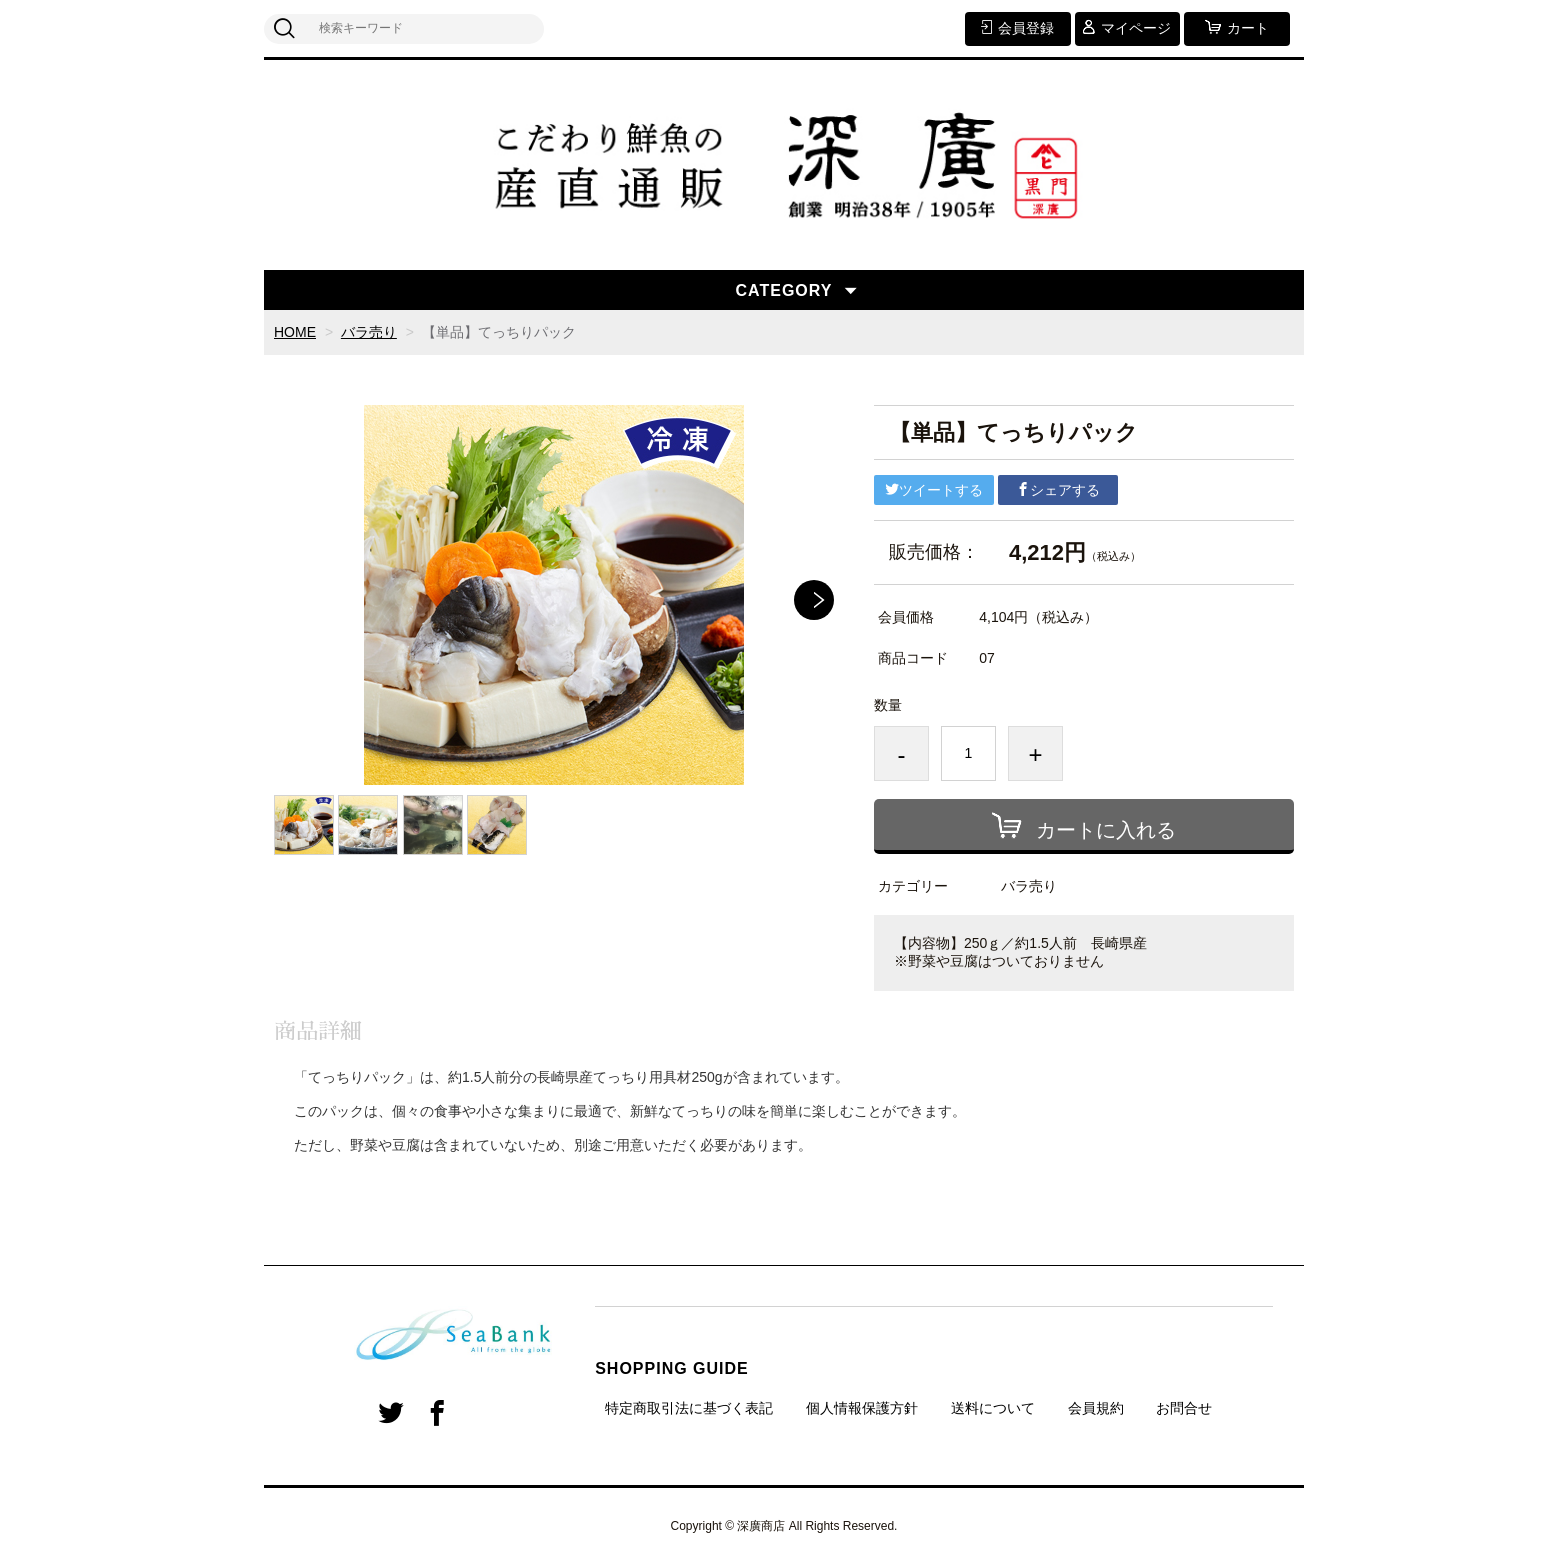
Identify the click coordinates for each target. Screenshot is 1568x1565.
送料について (993, 1408)
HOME (295, 332)
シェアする (1058, 490)
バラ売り (369, 332)
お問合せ (1184, 1408)
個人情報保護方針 (862, 1408)
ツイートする (934, 490)
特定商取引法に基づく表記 (689, 1408)
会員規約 (1096, 1408)
